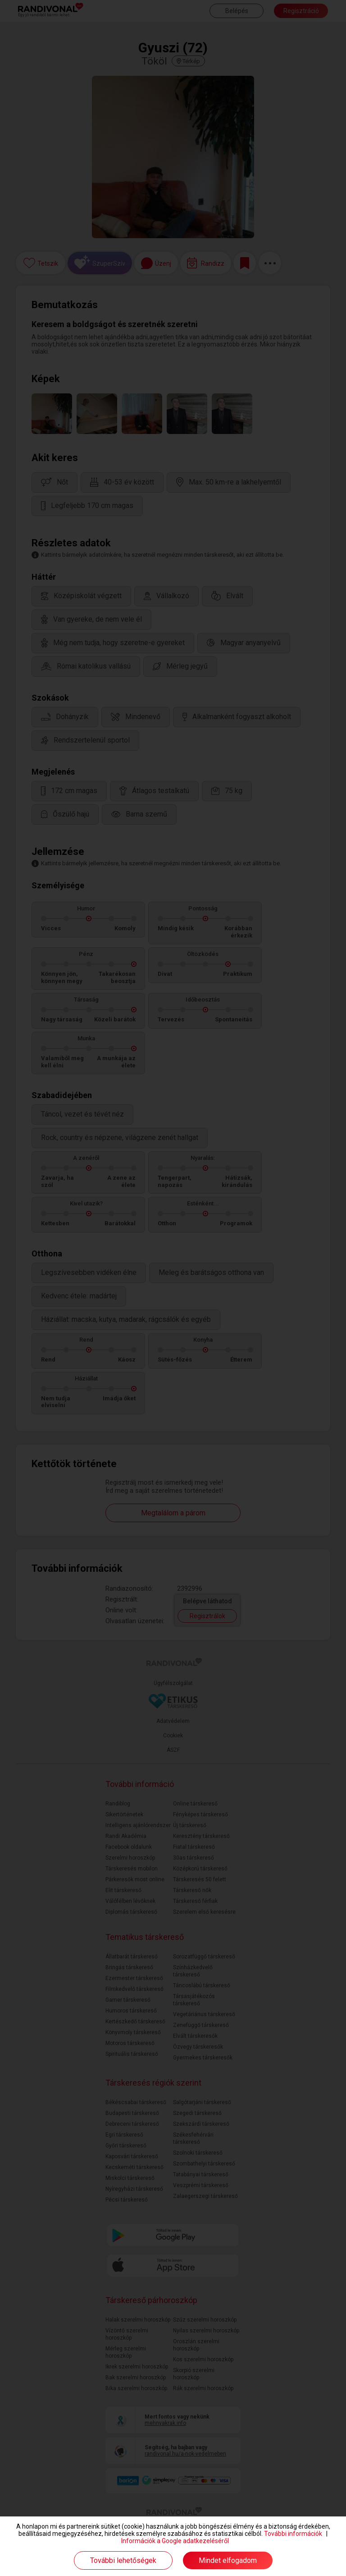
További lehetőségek (123, 2560)
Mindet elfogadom (228, 2560)
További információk (293, 2533)
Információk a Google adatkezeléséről (175, 2540)
